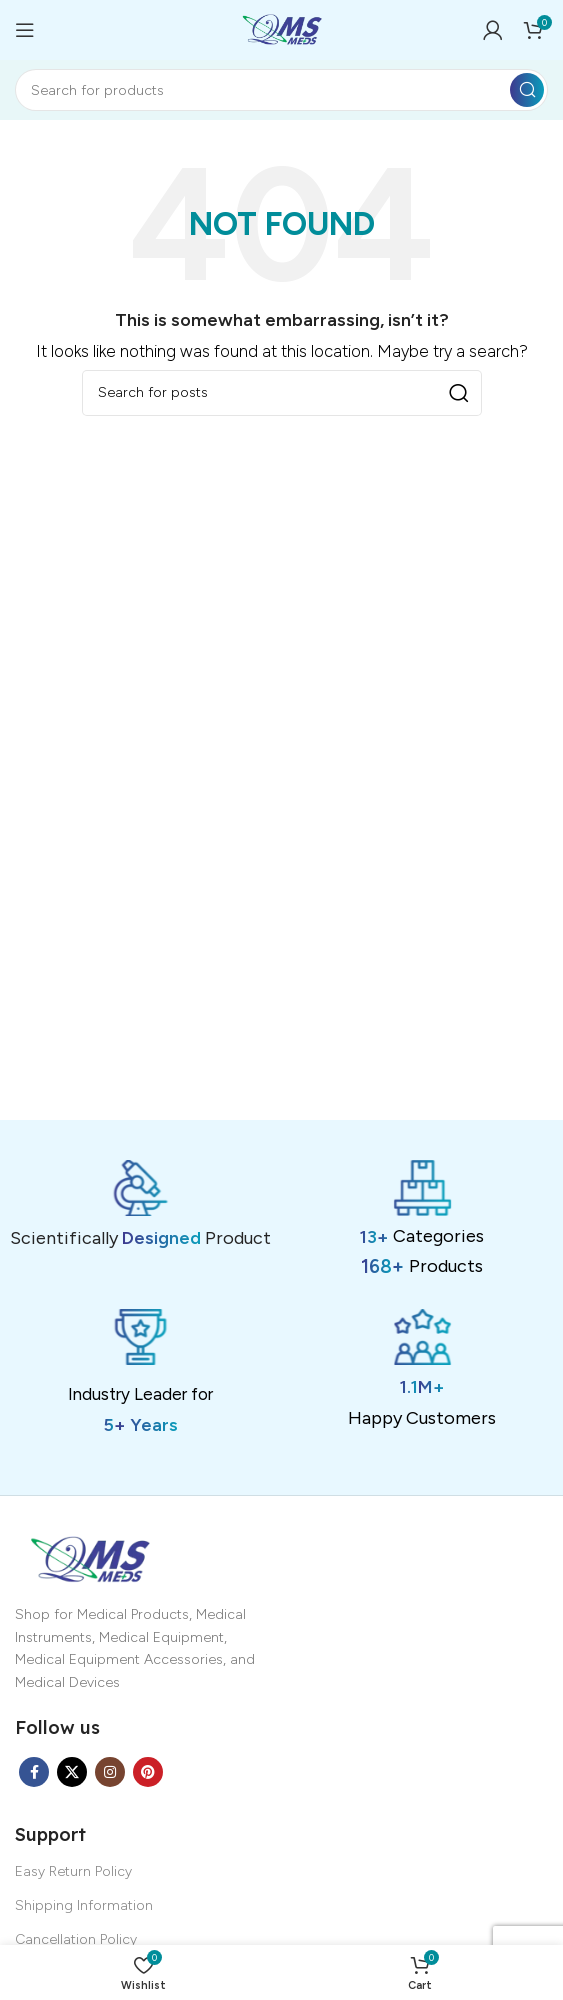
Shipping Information (84, 1905)
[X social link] (72, 1772)
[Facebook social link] (34, 1772)
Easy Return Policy (73, 1871)
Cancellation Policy (76, 1939)
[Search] (281, 90)
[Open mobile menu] (25, 30)
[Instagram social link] (110, 1772)
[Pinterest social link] (148, 1772)
